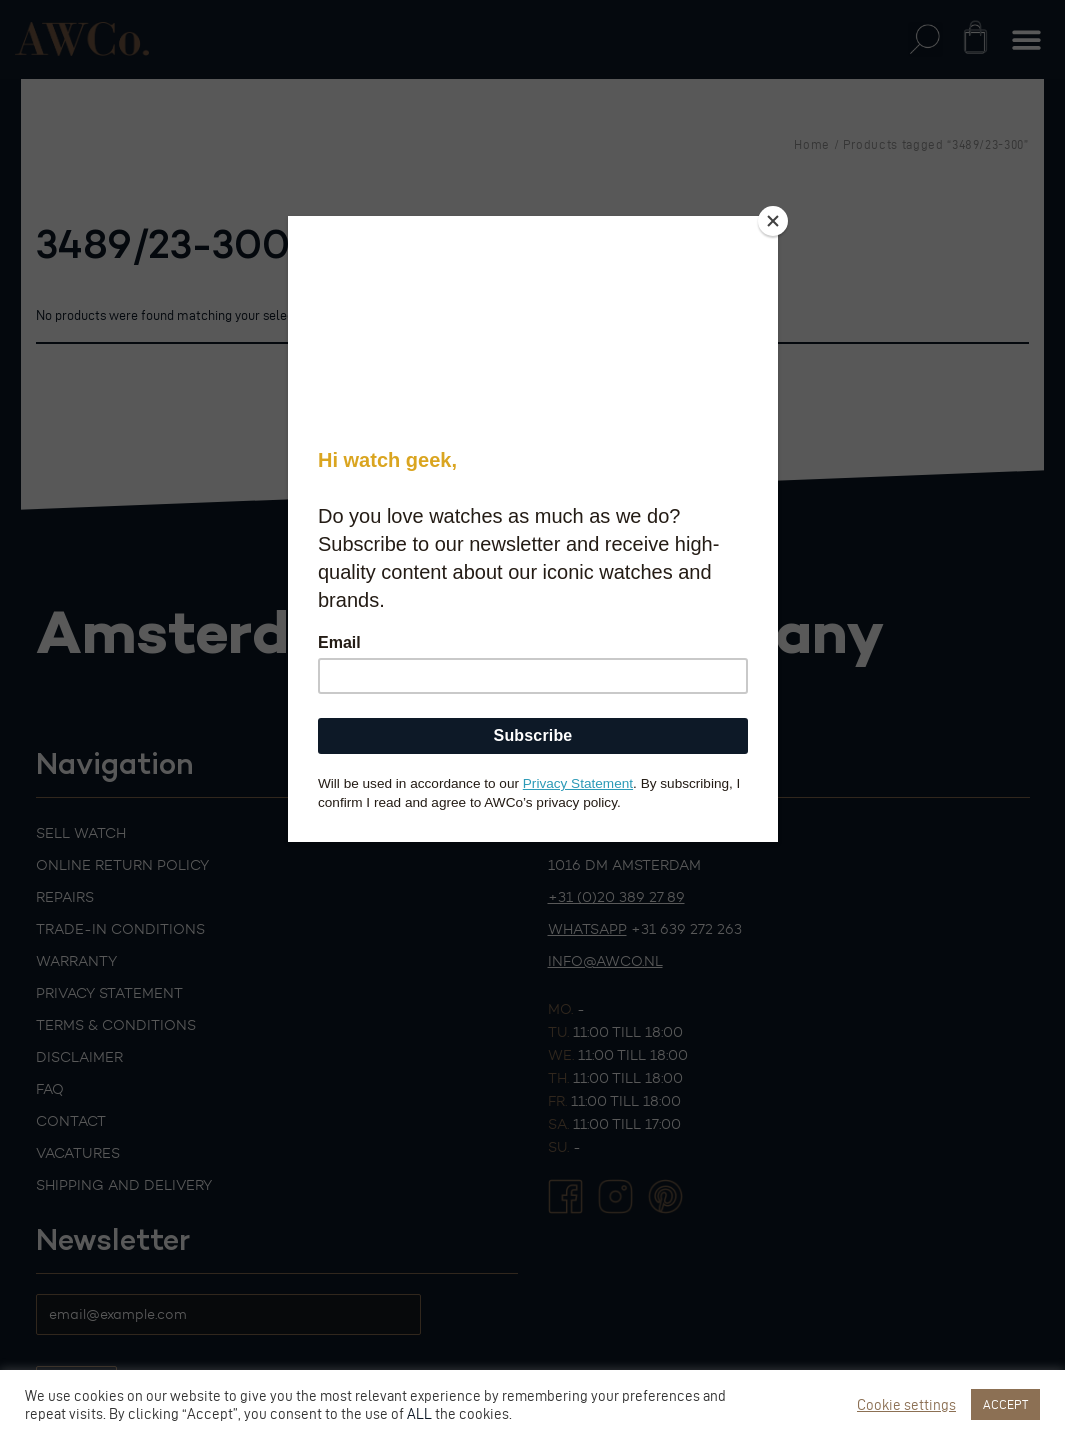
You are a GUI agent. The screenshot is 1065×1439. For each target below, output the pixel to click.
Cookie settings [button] (906, 1405)
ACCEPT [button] (1005, 1404)
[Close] (773, 221)
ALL (419, 1414)
